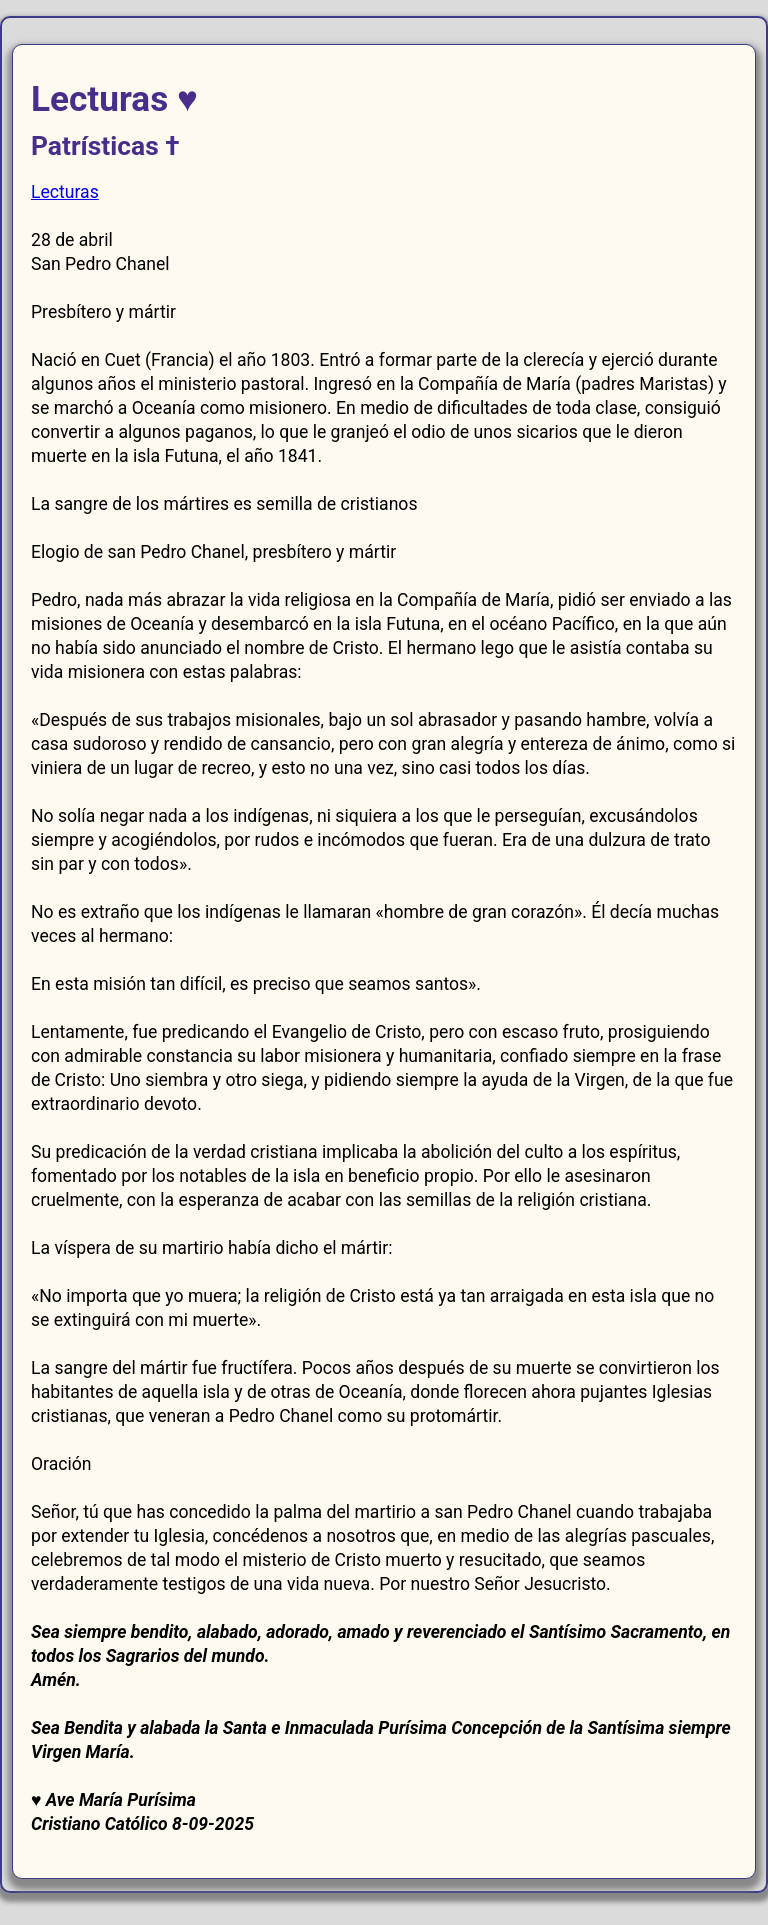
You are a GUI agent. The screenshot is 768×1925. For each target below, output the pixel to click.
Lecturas (65, 192)
